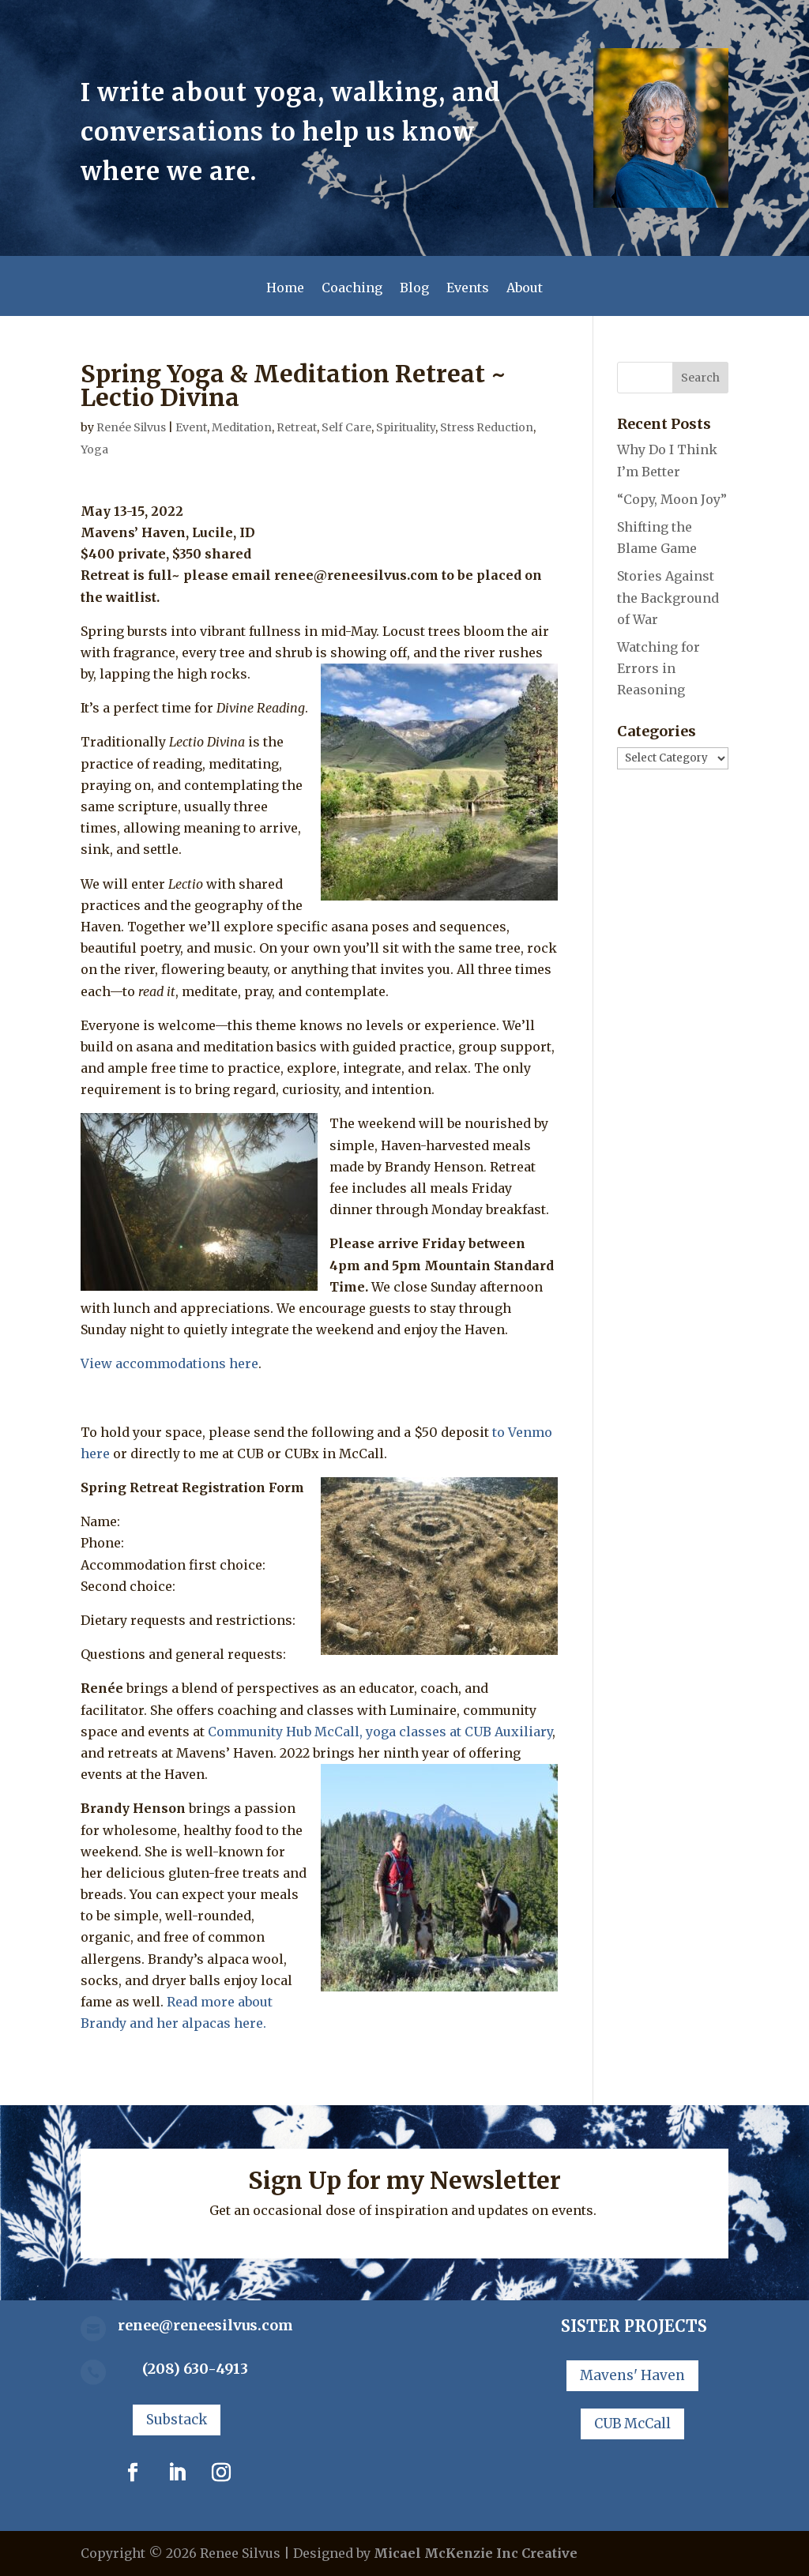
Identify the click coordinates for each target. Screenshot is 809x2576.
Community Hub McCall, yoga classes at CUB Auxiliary (380, 1731)
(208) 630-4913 (195, 2369)
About (524, 288)
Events (467, 288)
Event (191, 427)
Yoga (94, 449)
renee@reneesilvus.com (205, 2325)
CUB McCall (632, 2423)
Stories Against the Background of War (668, 597)
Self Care (346, 427)
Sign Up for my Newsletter (404, 2180)
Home (285, 288)
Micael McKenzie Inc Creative (476, 2553)
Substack (176, 2419)
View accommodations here (169, 1363)
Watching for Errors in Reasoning (658, 668)
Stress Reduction (486, 427)
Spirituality (405, 427)
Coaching (352, 288)
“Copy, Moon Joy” (672, 499)
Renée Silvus (131, 427)
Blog (414, 288)
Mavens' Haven (632, 2375)
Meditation (242, 427)
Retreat (297, 427)
